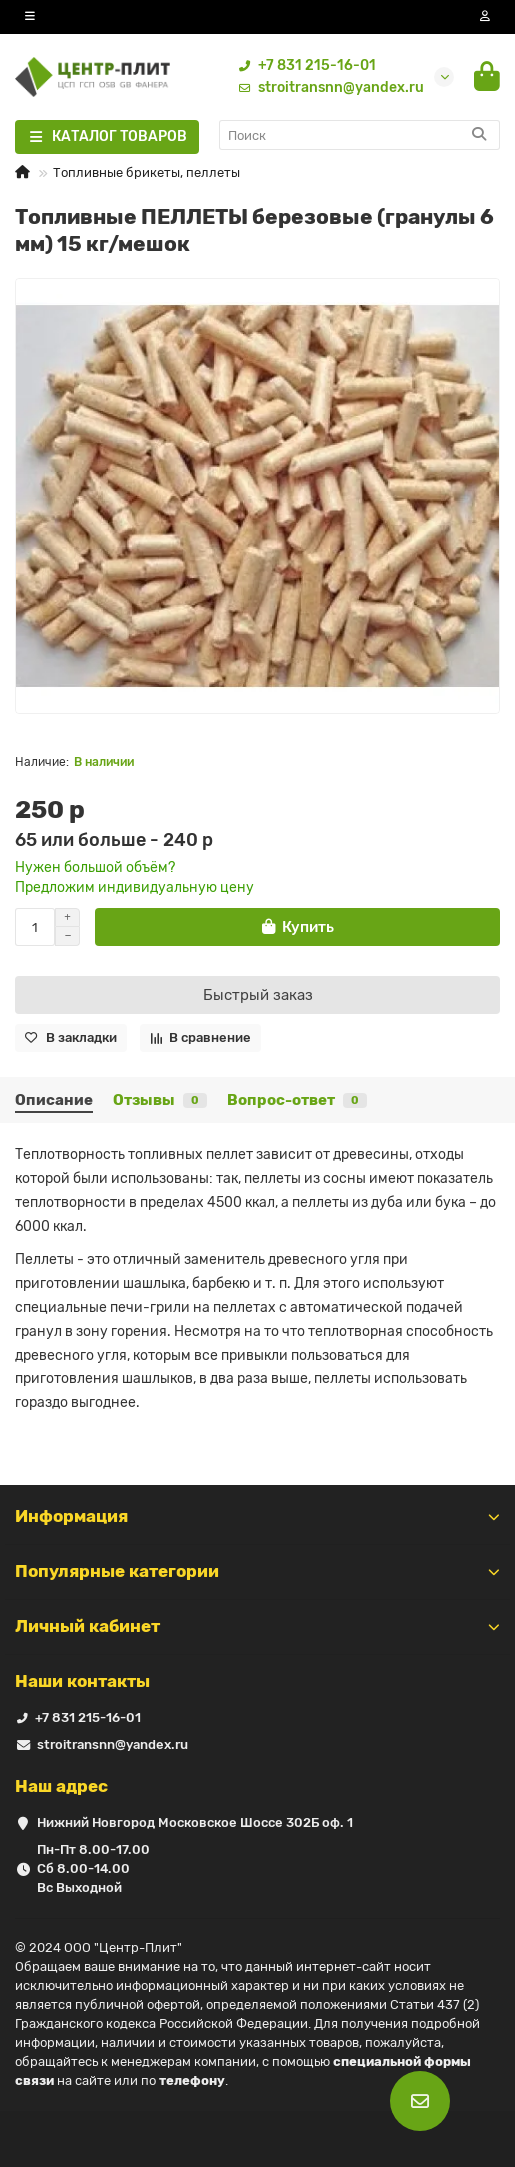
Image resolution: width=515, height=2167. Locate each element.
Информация (257, 1516)
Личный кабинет (257, 1626)
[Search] (360, 135)
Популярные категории (257, 1571)
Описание (54, 1100)
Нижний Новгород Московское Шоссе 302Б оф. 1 (195, 1822)
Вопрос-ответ (297, 1100)
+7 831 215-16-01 (303, 66)
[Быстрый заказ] (257, 995)
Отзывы (160, 1100)
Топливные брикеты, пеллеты (146, 172)
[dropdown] (30, 17)
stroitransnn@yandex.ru (327, 88)
